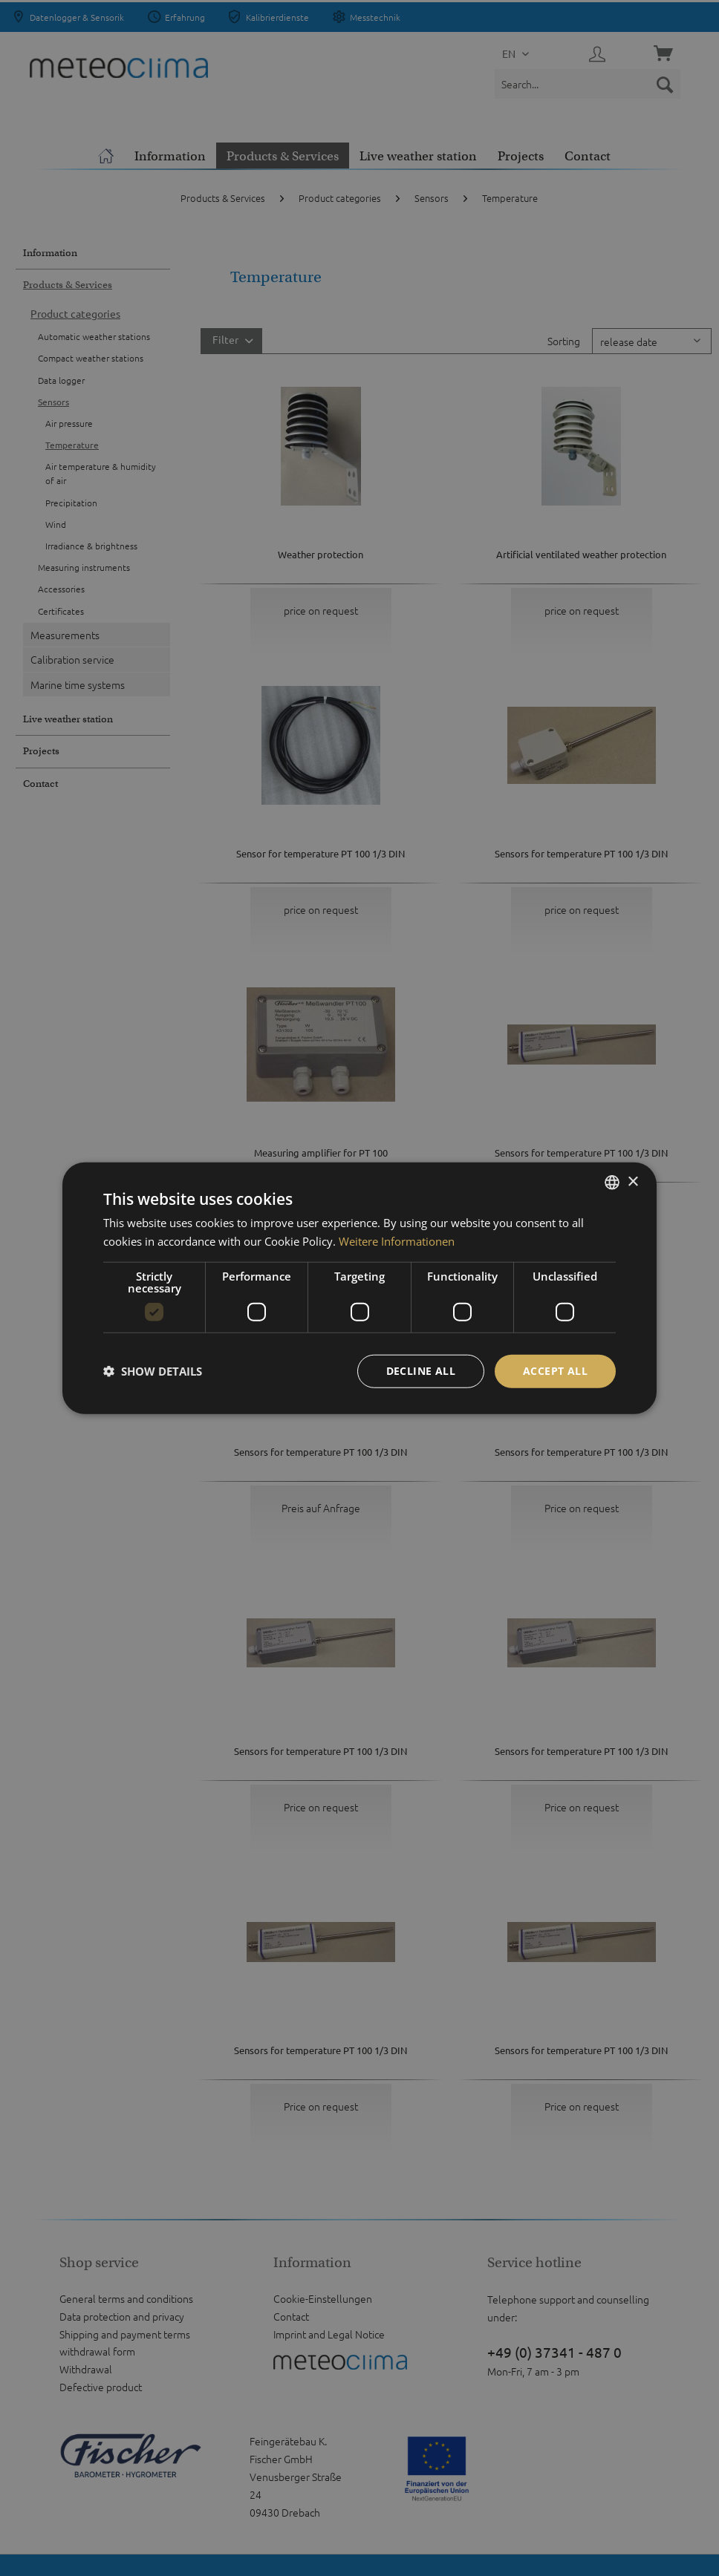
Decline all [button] (420, 1371)
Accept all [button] (555, 1371)
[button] (152, 1371)
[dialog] (359, 1288)
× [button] (632, 1181)
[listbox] (612, 1182)
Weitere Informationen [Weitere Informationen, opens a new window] (397, 1241)
